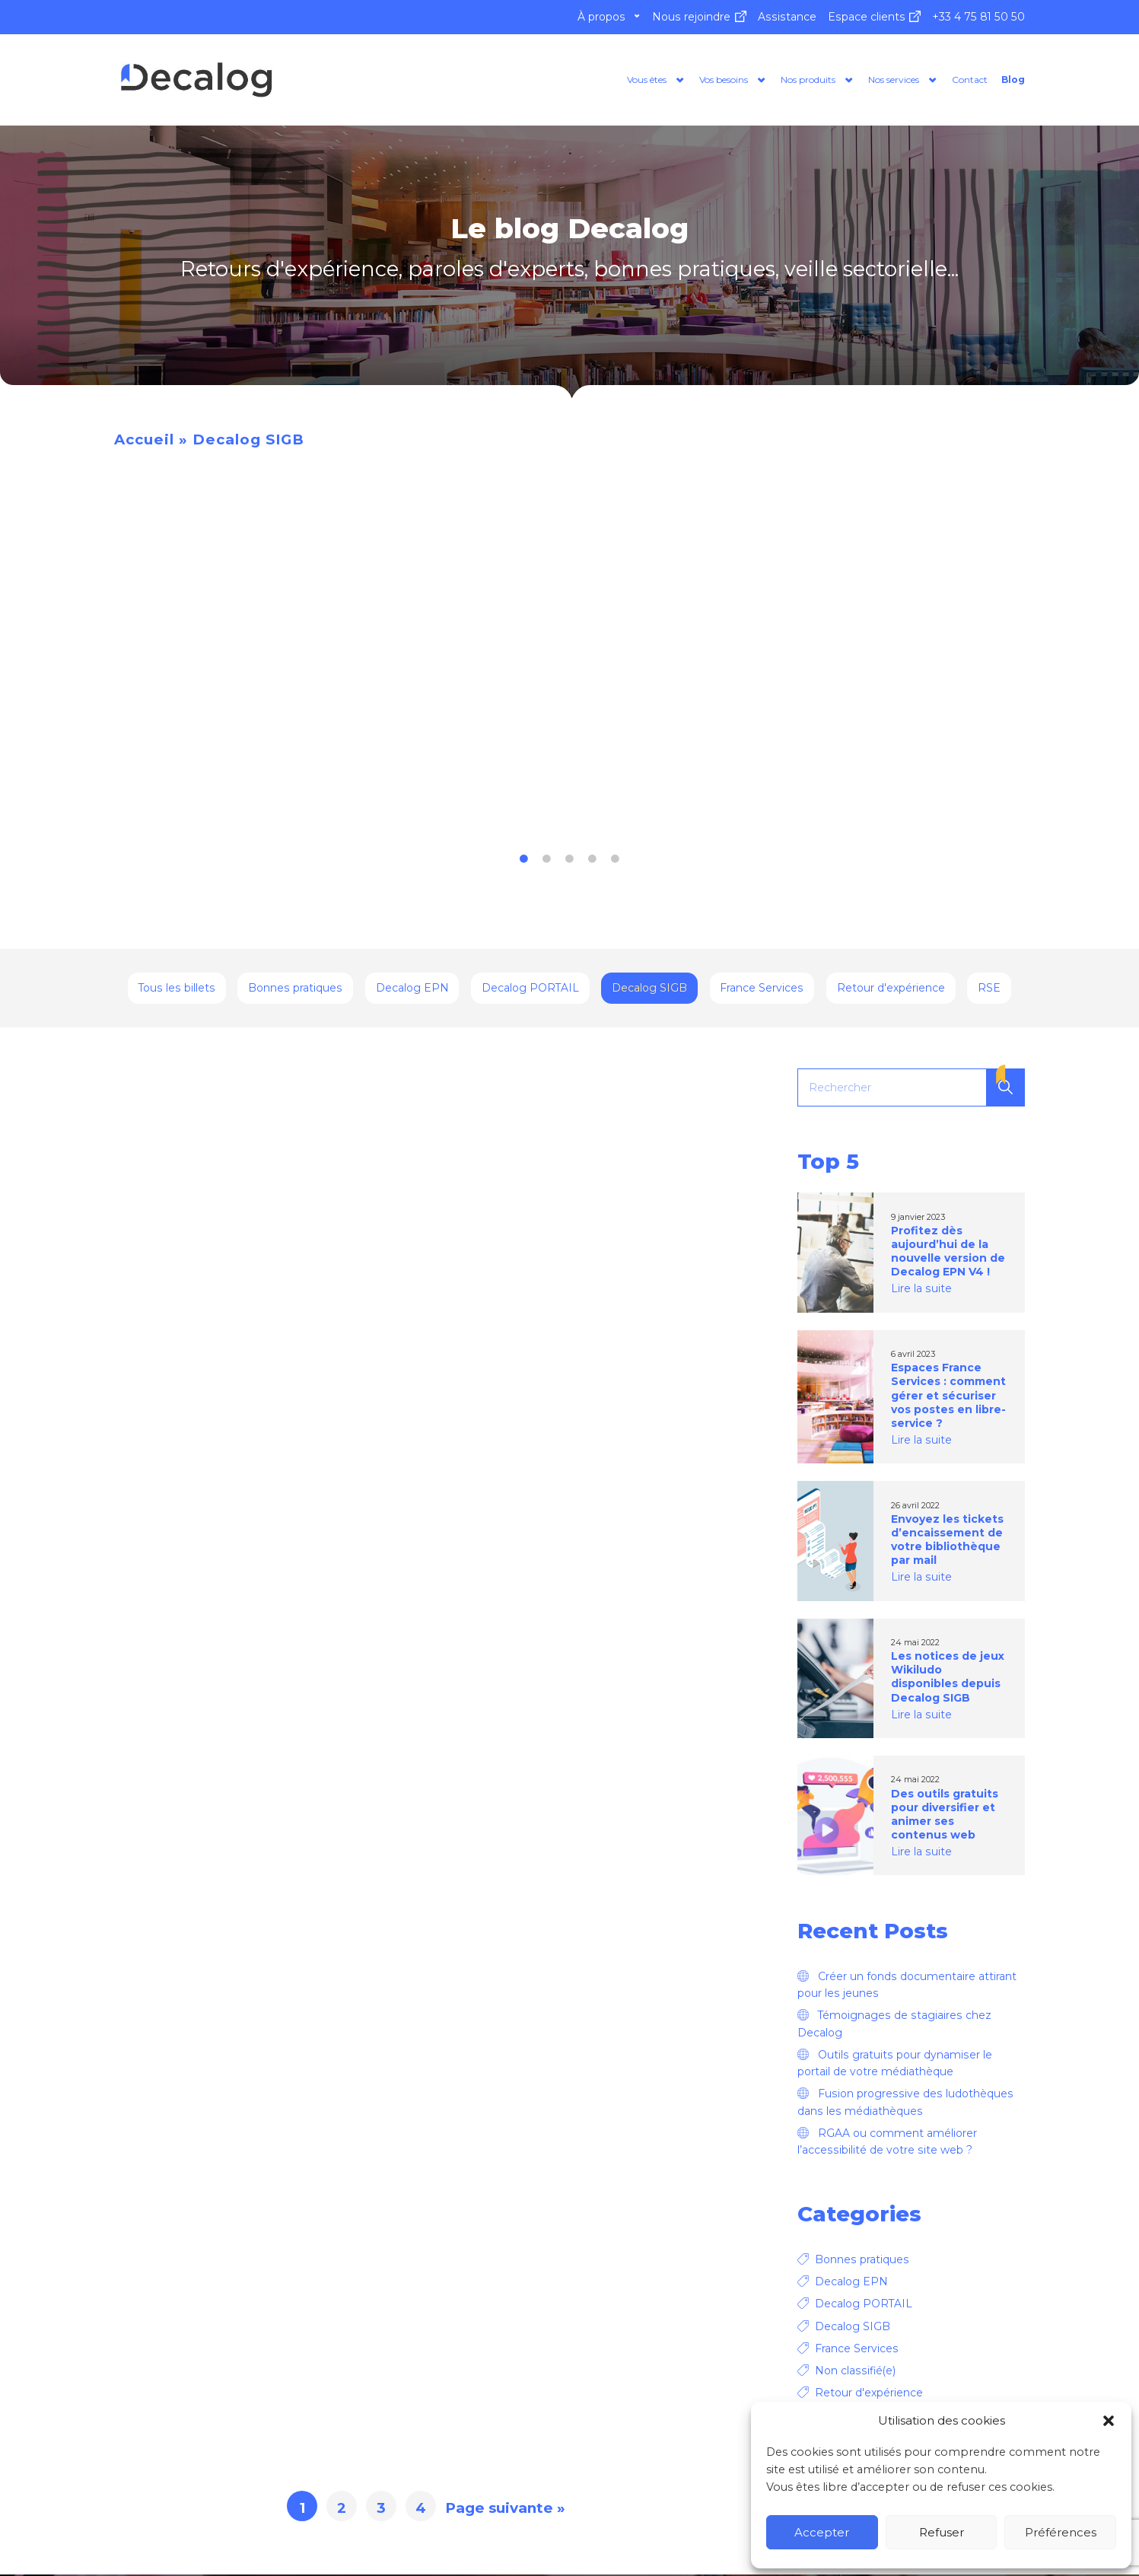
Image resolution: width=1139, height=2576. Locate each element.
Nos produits (748, 80)
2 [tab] (547, 860)
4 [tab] (592, 860)
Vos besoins (639, 80)
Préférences (1060, 2532)
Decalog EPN (412, 990)
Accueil (144, 441)
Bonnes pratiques (295, 990)
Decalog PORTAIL (530, 990)
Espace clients (866, 17)
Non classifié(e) (855, 2373)
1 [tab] (524, 860)
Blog (1010, 80)
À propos (601, 17)
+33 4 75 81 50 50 (978, 17)
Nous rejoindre (691, 17)
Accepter (821, 2532)
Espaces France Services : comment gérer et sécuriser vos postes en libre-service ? (948, 1397)
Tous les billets (176, 990)
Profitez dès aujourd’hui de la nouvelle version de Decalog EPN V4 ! (948, 1252)
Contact (954, 80)
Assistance (787, 17)
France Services (761, 990)
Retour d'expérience (891, 990)
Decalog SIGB (649, 990)
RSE (989, 990)
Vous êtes (541, 80)
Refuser (941, 2532)
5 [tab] (615, 860)
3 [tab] (569, 860)
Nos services (858, 80)
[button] (1108, 2420)
